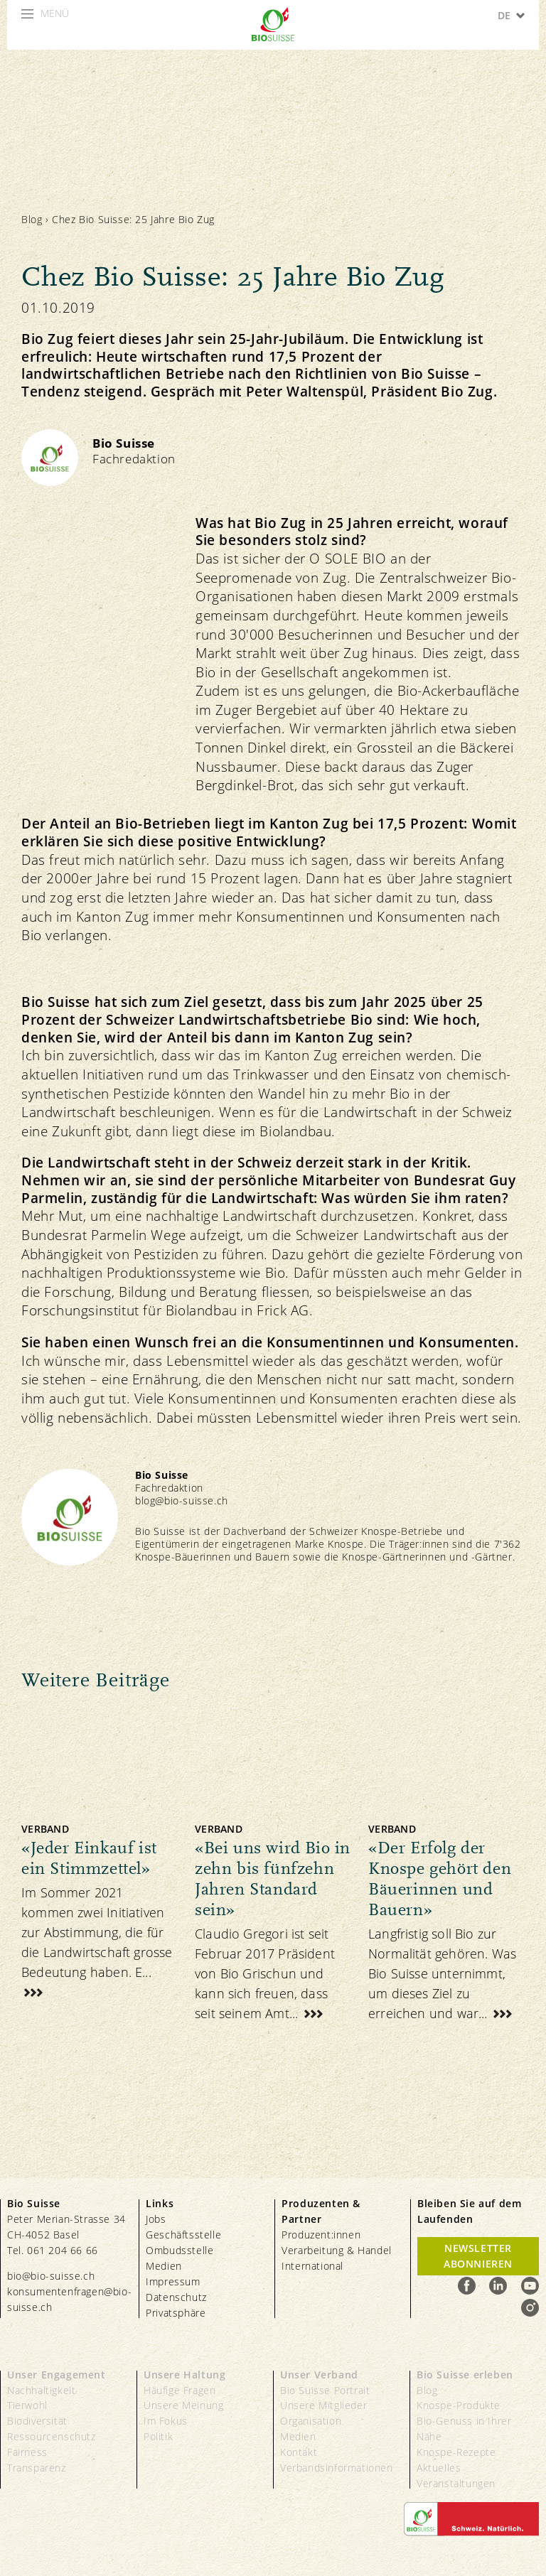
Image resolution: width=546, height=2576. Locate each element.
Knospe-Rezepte (456, 2452)
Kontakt (298, 2452)
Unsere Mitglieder (323, 2405)
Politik (158, 2436)
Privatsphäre (175, 2312)
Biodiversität (37, 2420)
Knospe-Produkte (458, 2405)
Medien (164, 2266)
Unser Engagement (56, 2374)
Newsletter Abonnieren (478, 2255)
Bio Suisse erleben (465, 2374)
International (312, 2266)
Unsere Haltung (184, 2374)
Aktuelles (439, 2467)
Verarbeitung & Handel (337, 2250)
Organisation (310, 2420)
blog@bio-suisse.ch (181, 1500)
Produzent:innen (321, 2234)
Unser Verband (319, 2374)
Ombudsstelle (179, 2250)
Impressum (173, 2281)
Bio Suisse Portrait (325, 2390)
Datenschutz (176, 2297)
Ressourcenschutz (51, 2436)
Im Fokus (166, 2420)
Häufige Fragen (179, 2390)
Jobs (156, 2219)
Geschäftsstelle (183, 2234)
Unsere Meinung (183, 2405)
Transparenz (36, 2467)
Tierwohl (27, 2405)
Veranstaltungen (456, 2483)
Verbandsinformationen (336, 2467)
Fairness (27, 2452)
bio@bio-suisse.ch (51, 2276)
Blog (31, 219)
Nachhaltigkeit (41, 2390)
